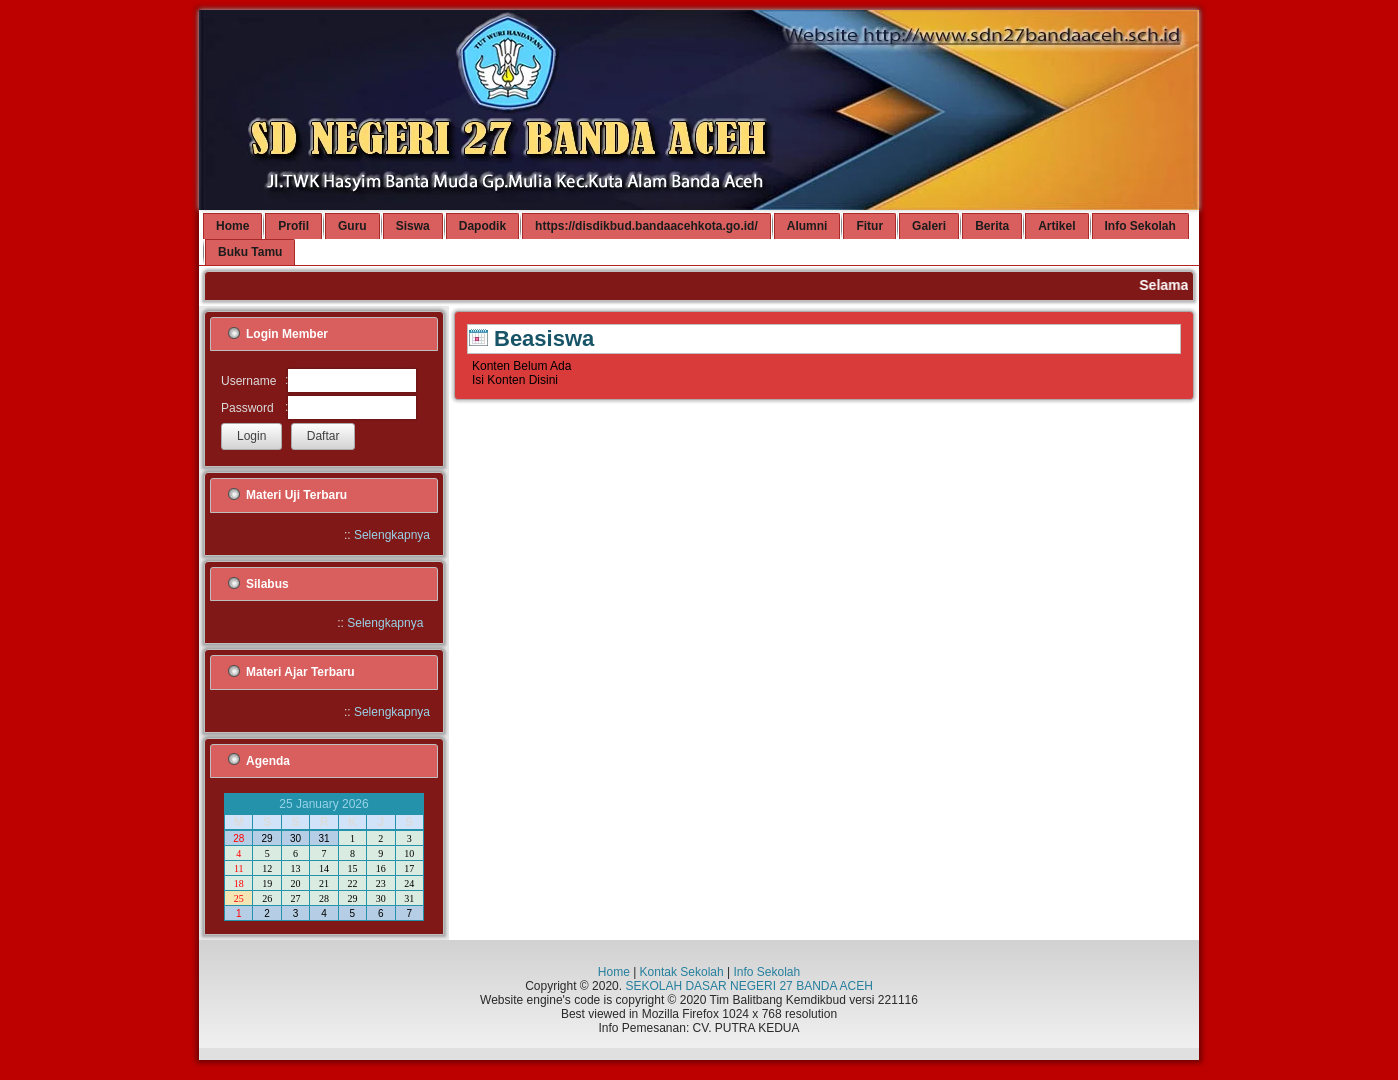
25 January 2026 (323, 804)
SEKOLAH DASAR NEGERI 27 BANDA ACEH (748, 986)
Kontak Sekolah (682, 972)
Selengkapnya (392, 535)
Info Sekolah (766, 972)
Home (614, 972)
